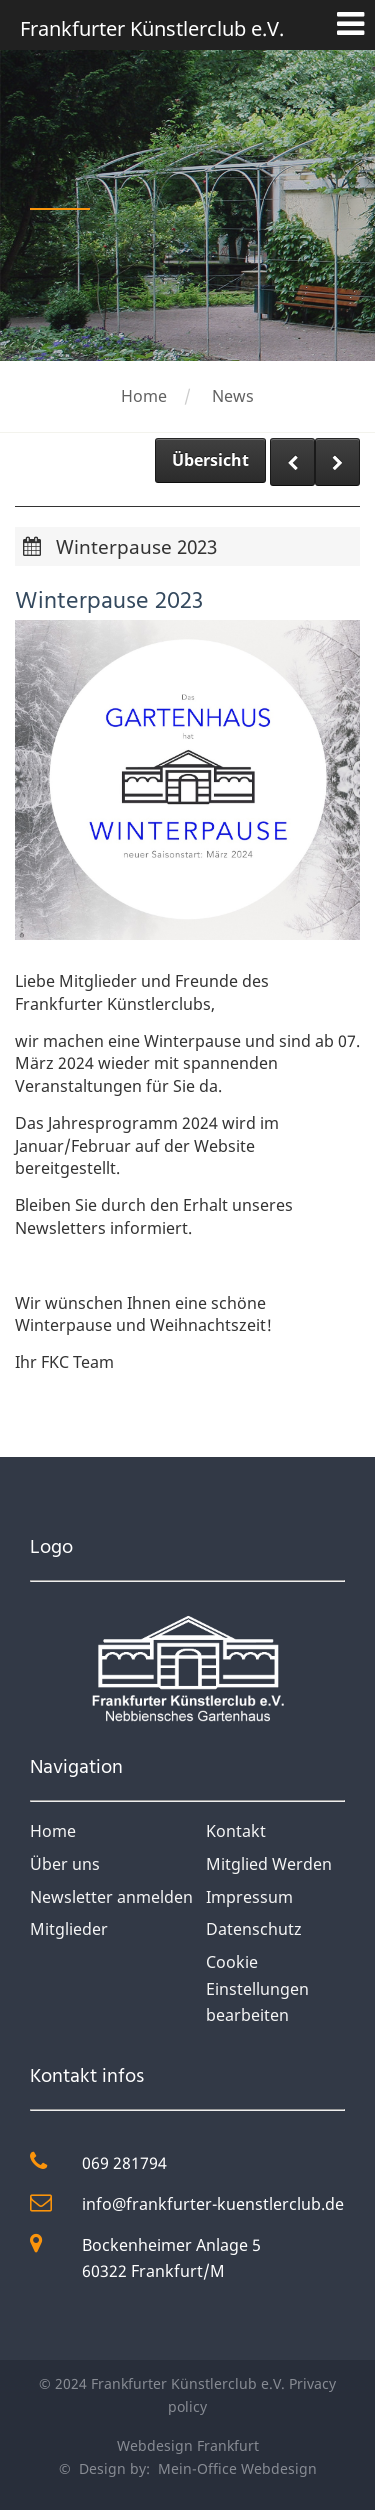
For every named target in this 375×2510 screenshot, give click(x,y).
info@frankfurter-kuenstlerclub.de (213, 2204)
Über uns (65, 1864)
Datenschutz (254, 1929)
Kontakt (236, 1831)
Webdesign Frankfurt (188, 2445)
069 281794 (124, 2163)
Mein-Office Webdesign (235, 2468)
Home (144, 396)
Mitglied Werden (269, 1864)
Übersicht (210, 460)
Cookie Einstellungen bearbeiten (257, 1988)
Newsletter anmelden (111, 1897)
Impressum (249, 1897)
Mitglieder (69, 1929)
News (233, 396)
